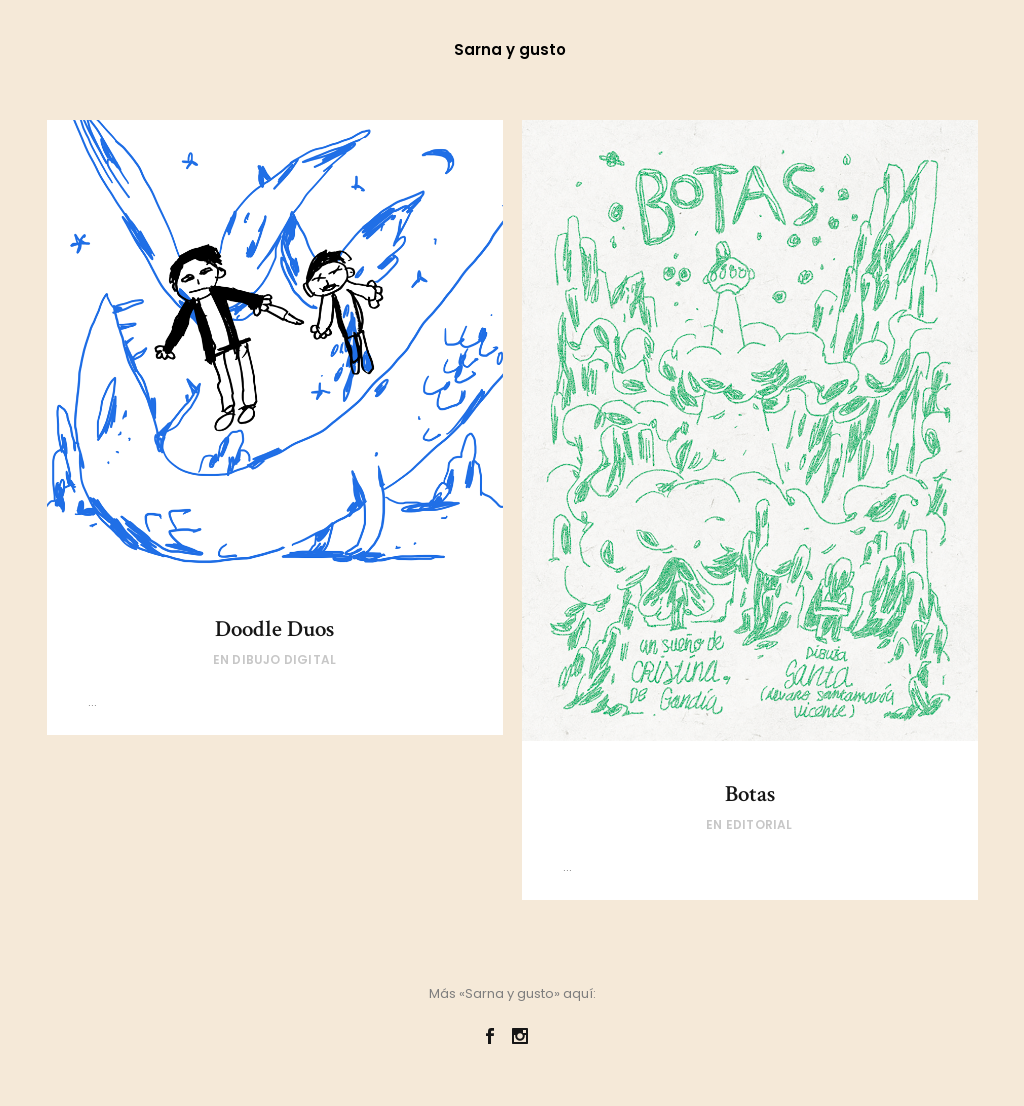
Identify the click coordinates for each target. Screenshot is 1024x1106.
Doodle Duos (274, 629)
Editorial (759, 824)
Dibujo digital (284, 659)
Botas (750, 794)
